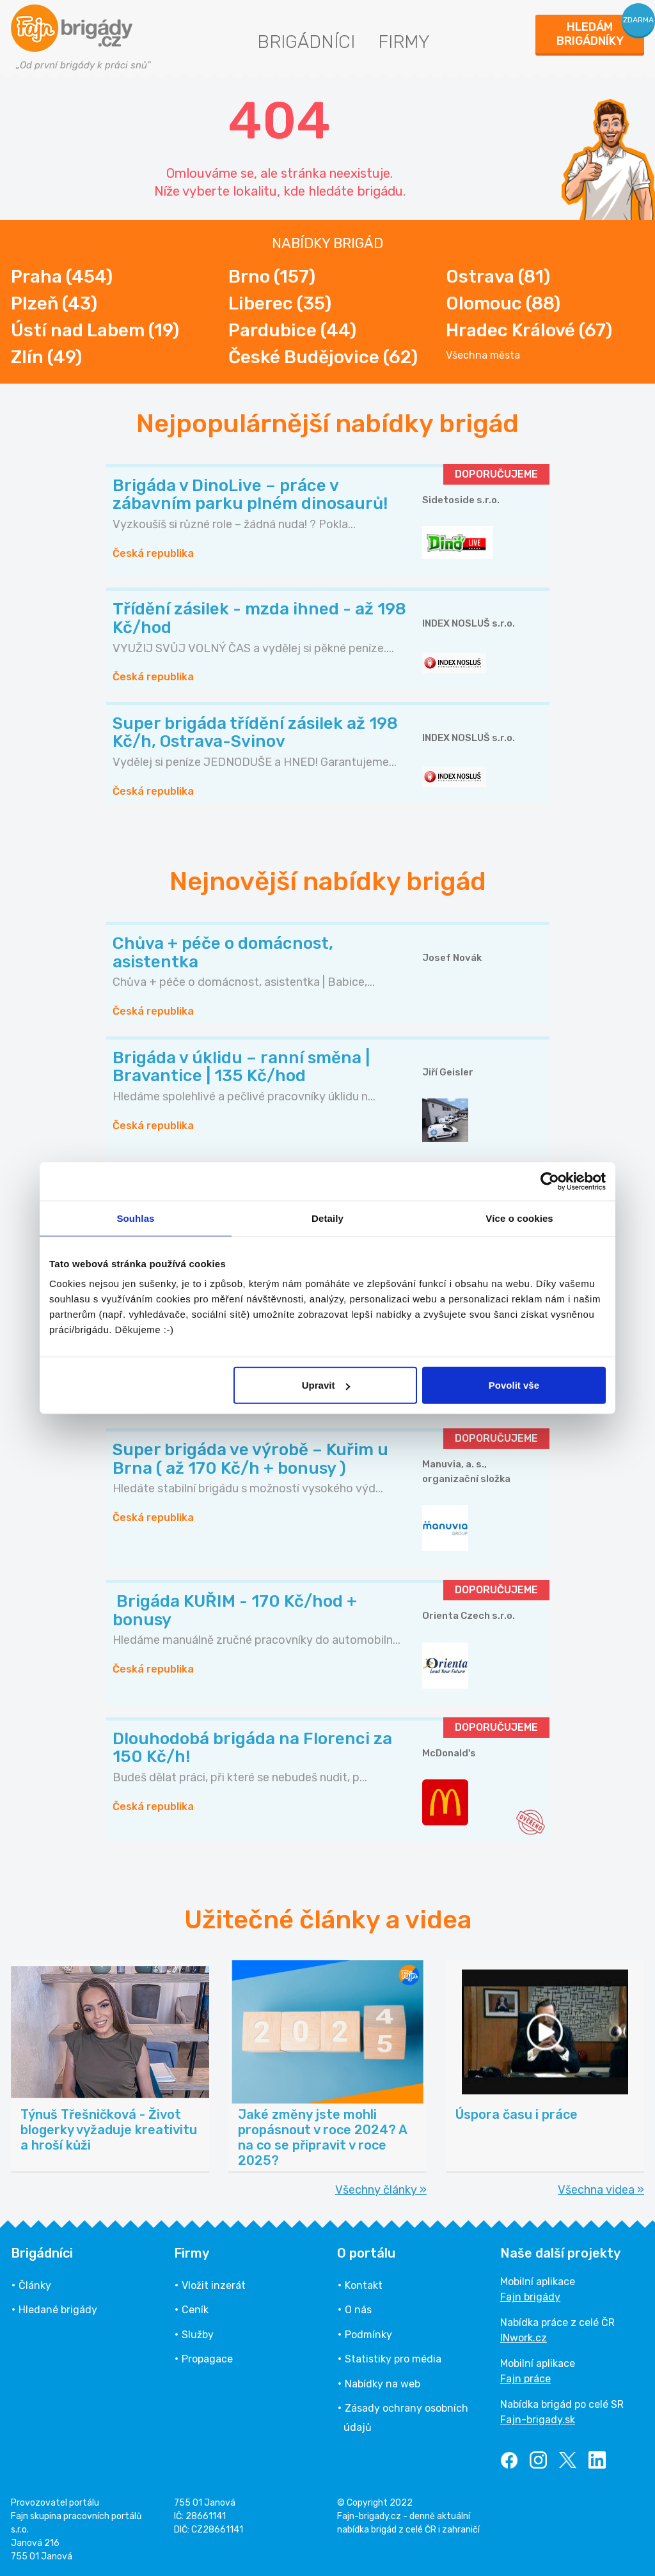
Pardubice (292, 330)
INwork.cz (523, 2338)
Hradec (529, 330)
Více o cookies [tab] (519, 1217)
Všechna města (483, 355)
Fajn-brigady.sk (537, 2420)
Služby (198, 2335)
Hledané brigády (58, 2310)
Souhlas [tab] (135, 1217)
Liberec (279, 303)
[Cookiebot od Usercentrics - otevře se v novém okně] (550, 1180)
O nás (358, 2310)
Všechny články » (381, 2190)
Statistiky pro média (393, 2359)
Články (35, 2285)
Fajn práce (525, 2379)
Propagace (207, 2359)
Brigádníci (306, 41)
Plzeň (54, 303)
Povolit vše (514, 1385)
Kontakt (364, 2285)
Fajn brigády (530, 2297)
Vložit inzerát (214, 2285)
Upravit (326, 1385)
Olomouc (503, 303)
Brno (271, 276)
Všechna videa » (601, 2190)
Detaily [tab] (327, 1217)
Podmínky (368, 2335)
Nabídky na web (382, 2384)
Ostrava (498, 276)
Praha (62, 276)
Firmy (404, 41)
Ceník (195, 2310)
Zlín (46, 357)
